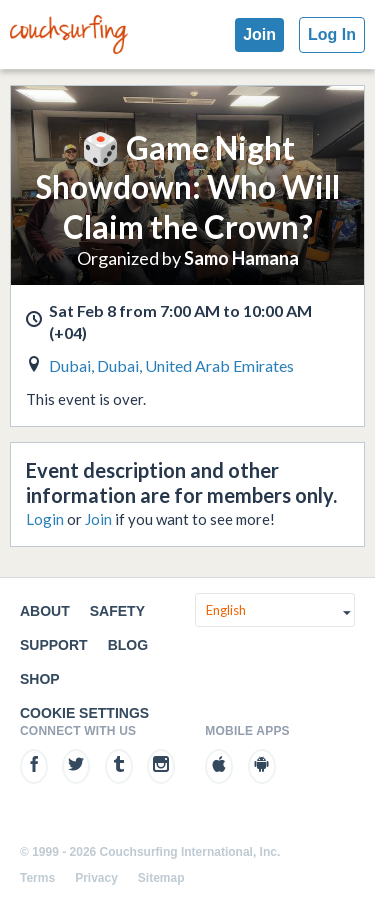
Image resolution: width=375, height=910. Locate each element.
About (45, 611)
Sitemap (161, 878)
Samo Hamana (241, 258)
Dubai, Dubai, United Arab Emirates (171, 365)
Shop (40, 679)
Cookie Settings (84, 713)
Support (54, 645)
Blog (128, 645)
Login (45, 519)
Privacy (96, 878)
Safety (117, 611)
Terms (37, 878)
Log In (332, 34)
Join (259, 34)
